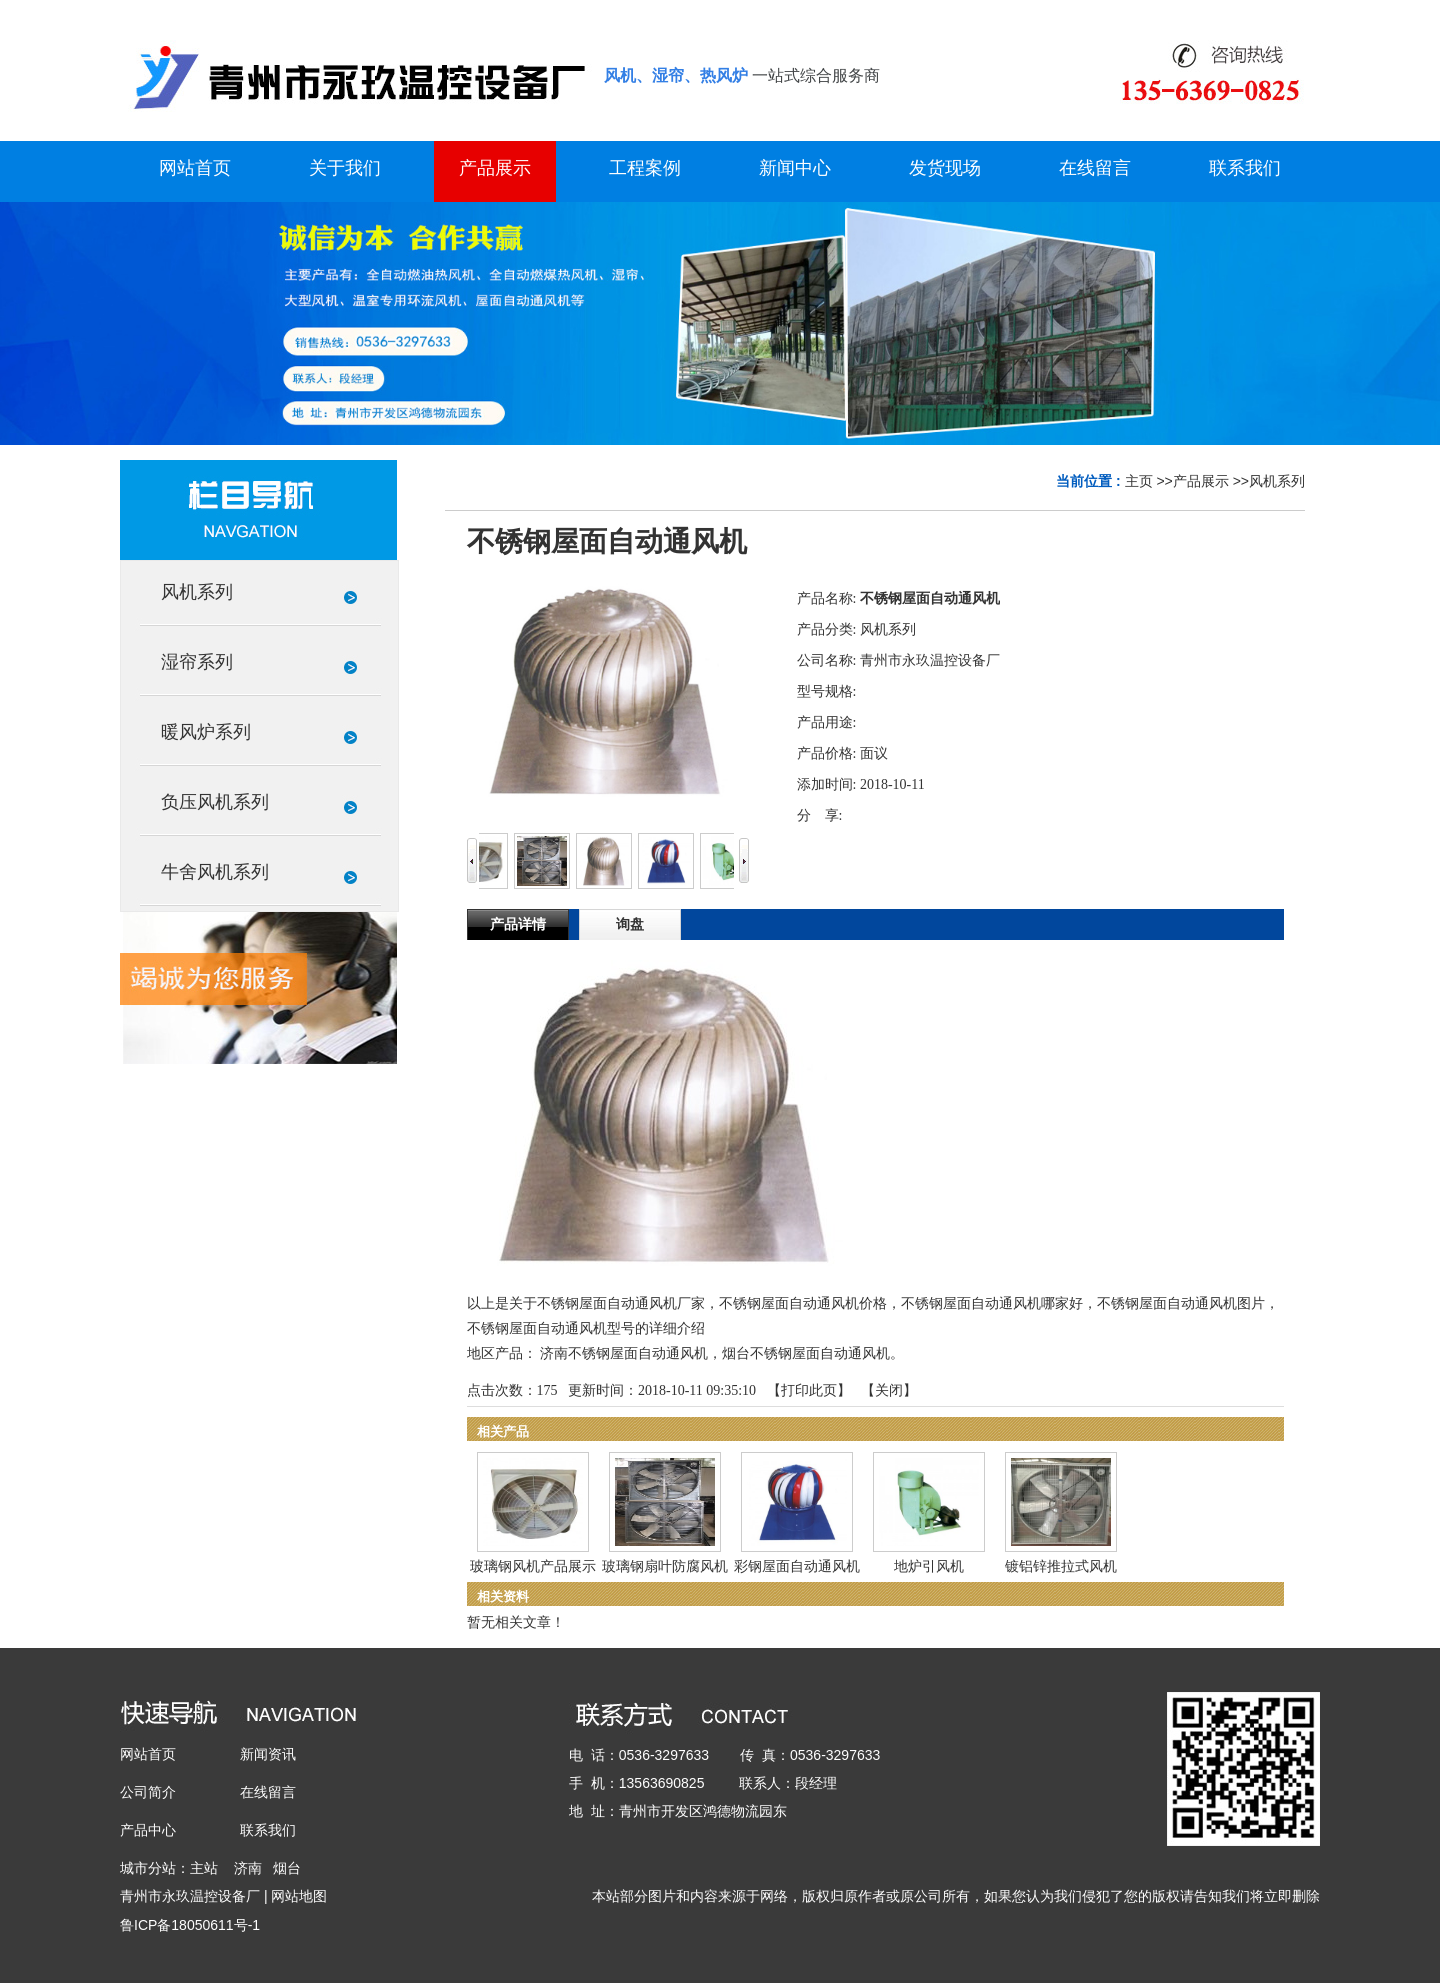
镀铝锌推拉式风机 (1061, 1566)
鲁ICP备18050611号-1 (190, 1925)
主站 (204, 1868)
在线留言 (268, 1792)
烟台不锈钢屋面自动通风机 (806, 1353)
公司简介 (148, 1792)
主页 (1139, 481)
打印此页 (809, 1390)
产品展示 (1201, 481)
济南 (248, 1868)
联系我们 (268, 1830)
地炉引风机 (929, 1566)
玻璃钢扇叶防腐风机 (665, 1566)
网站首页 (148, 1754)
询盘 (630, 924)
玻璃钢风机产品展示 (533, 1566)
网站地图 (299, 1896)
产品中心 (148, 1830)
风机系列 (1277, 481)
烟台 (287, 1868)
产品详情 (518, 924)
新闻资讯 (268, 1754)
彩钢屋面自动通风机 (797, 1566)
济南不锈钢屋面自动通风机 (624, 1353)
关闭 (889, 1390)
